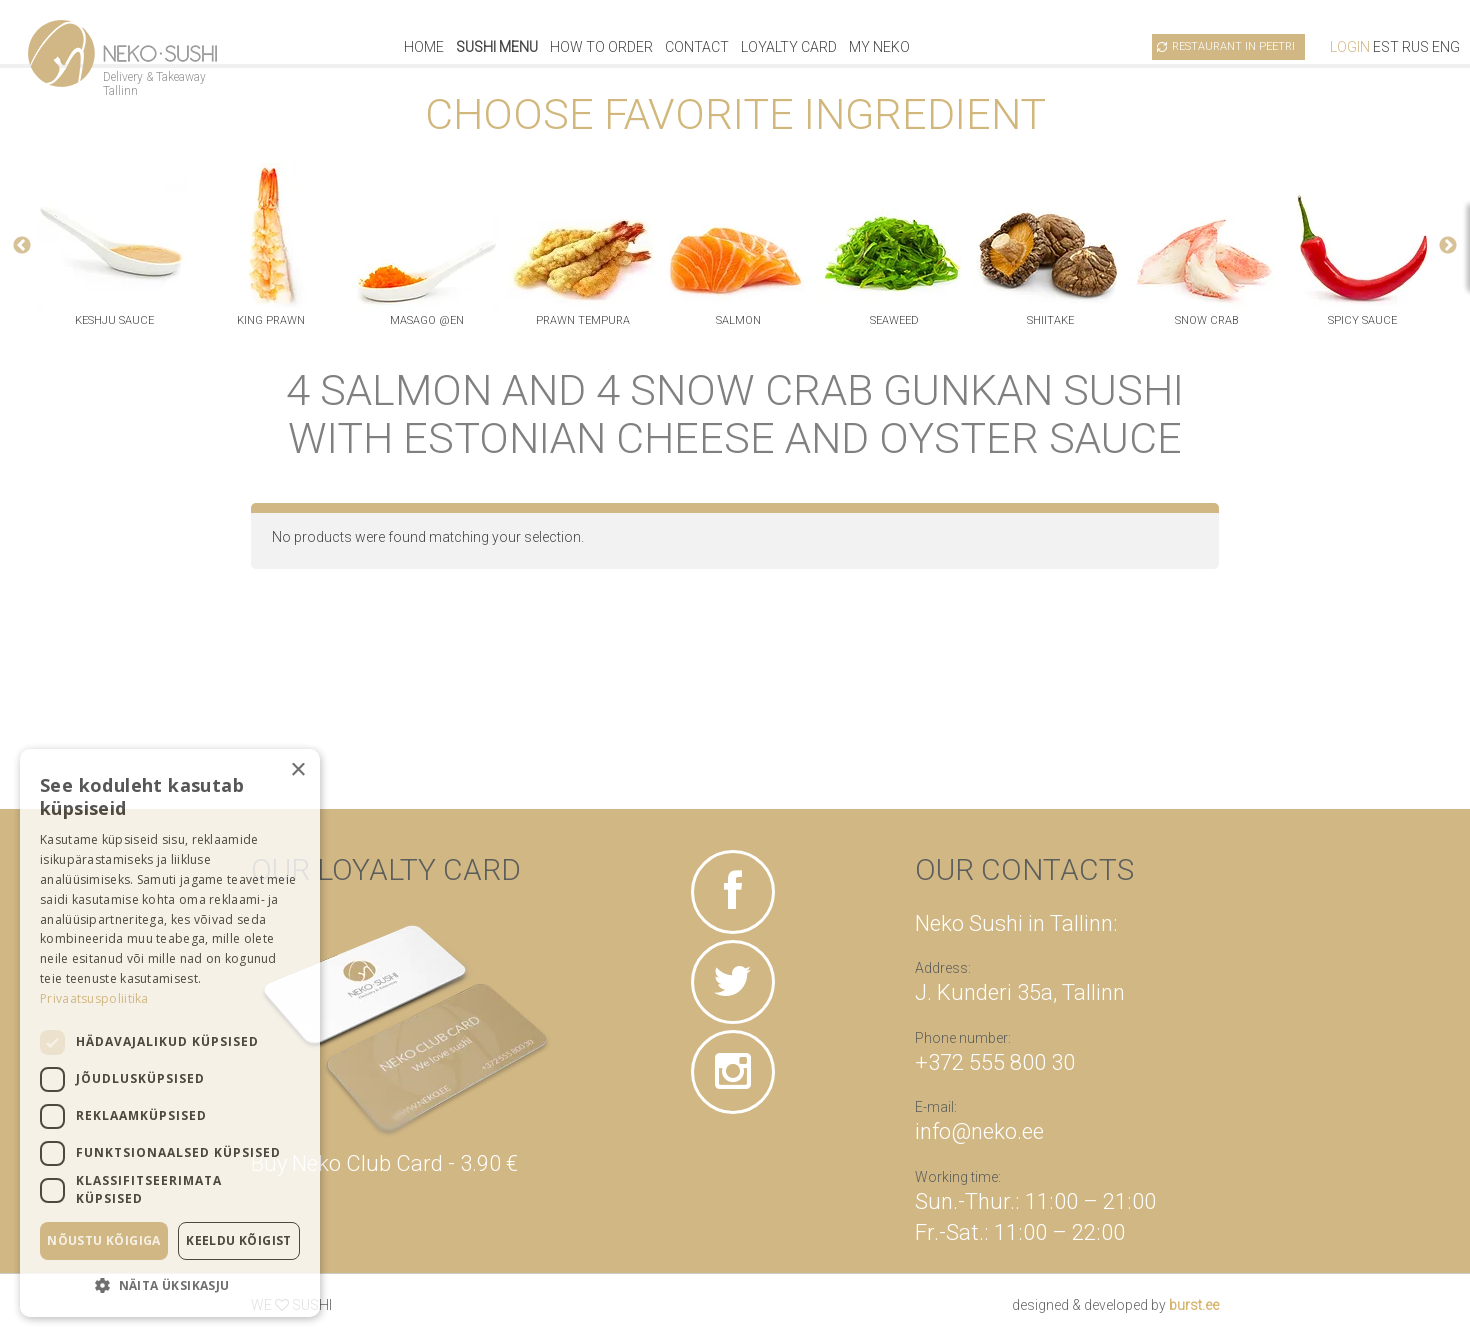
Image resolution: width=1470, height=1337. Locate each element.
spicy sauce (1362, 320)
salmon (738, 320)
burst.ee (1194, 1305)
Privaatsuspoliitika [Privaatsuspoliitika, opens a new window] (94, 998)
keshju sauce (114, 320)
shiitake (1050, 320)
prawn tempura (583, 320)
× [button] (297, 770)
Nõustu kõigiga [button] (104, 1240)
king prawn (271, 320)
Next (1448, 246)
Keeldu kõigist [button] (239, 1240)
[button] (170, 1285)
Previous (22, 246)
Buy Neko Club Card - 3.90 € (384, 1163)
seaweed (894, 320)
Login (1350, 47)
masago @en (427, 320)
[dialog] (170, 1033)
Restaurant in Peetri (1233, 46)
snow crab (1206, 320)
